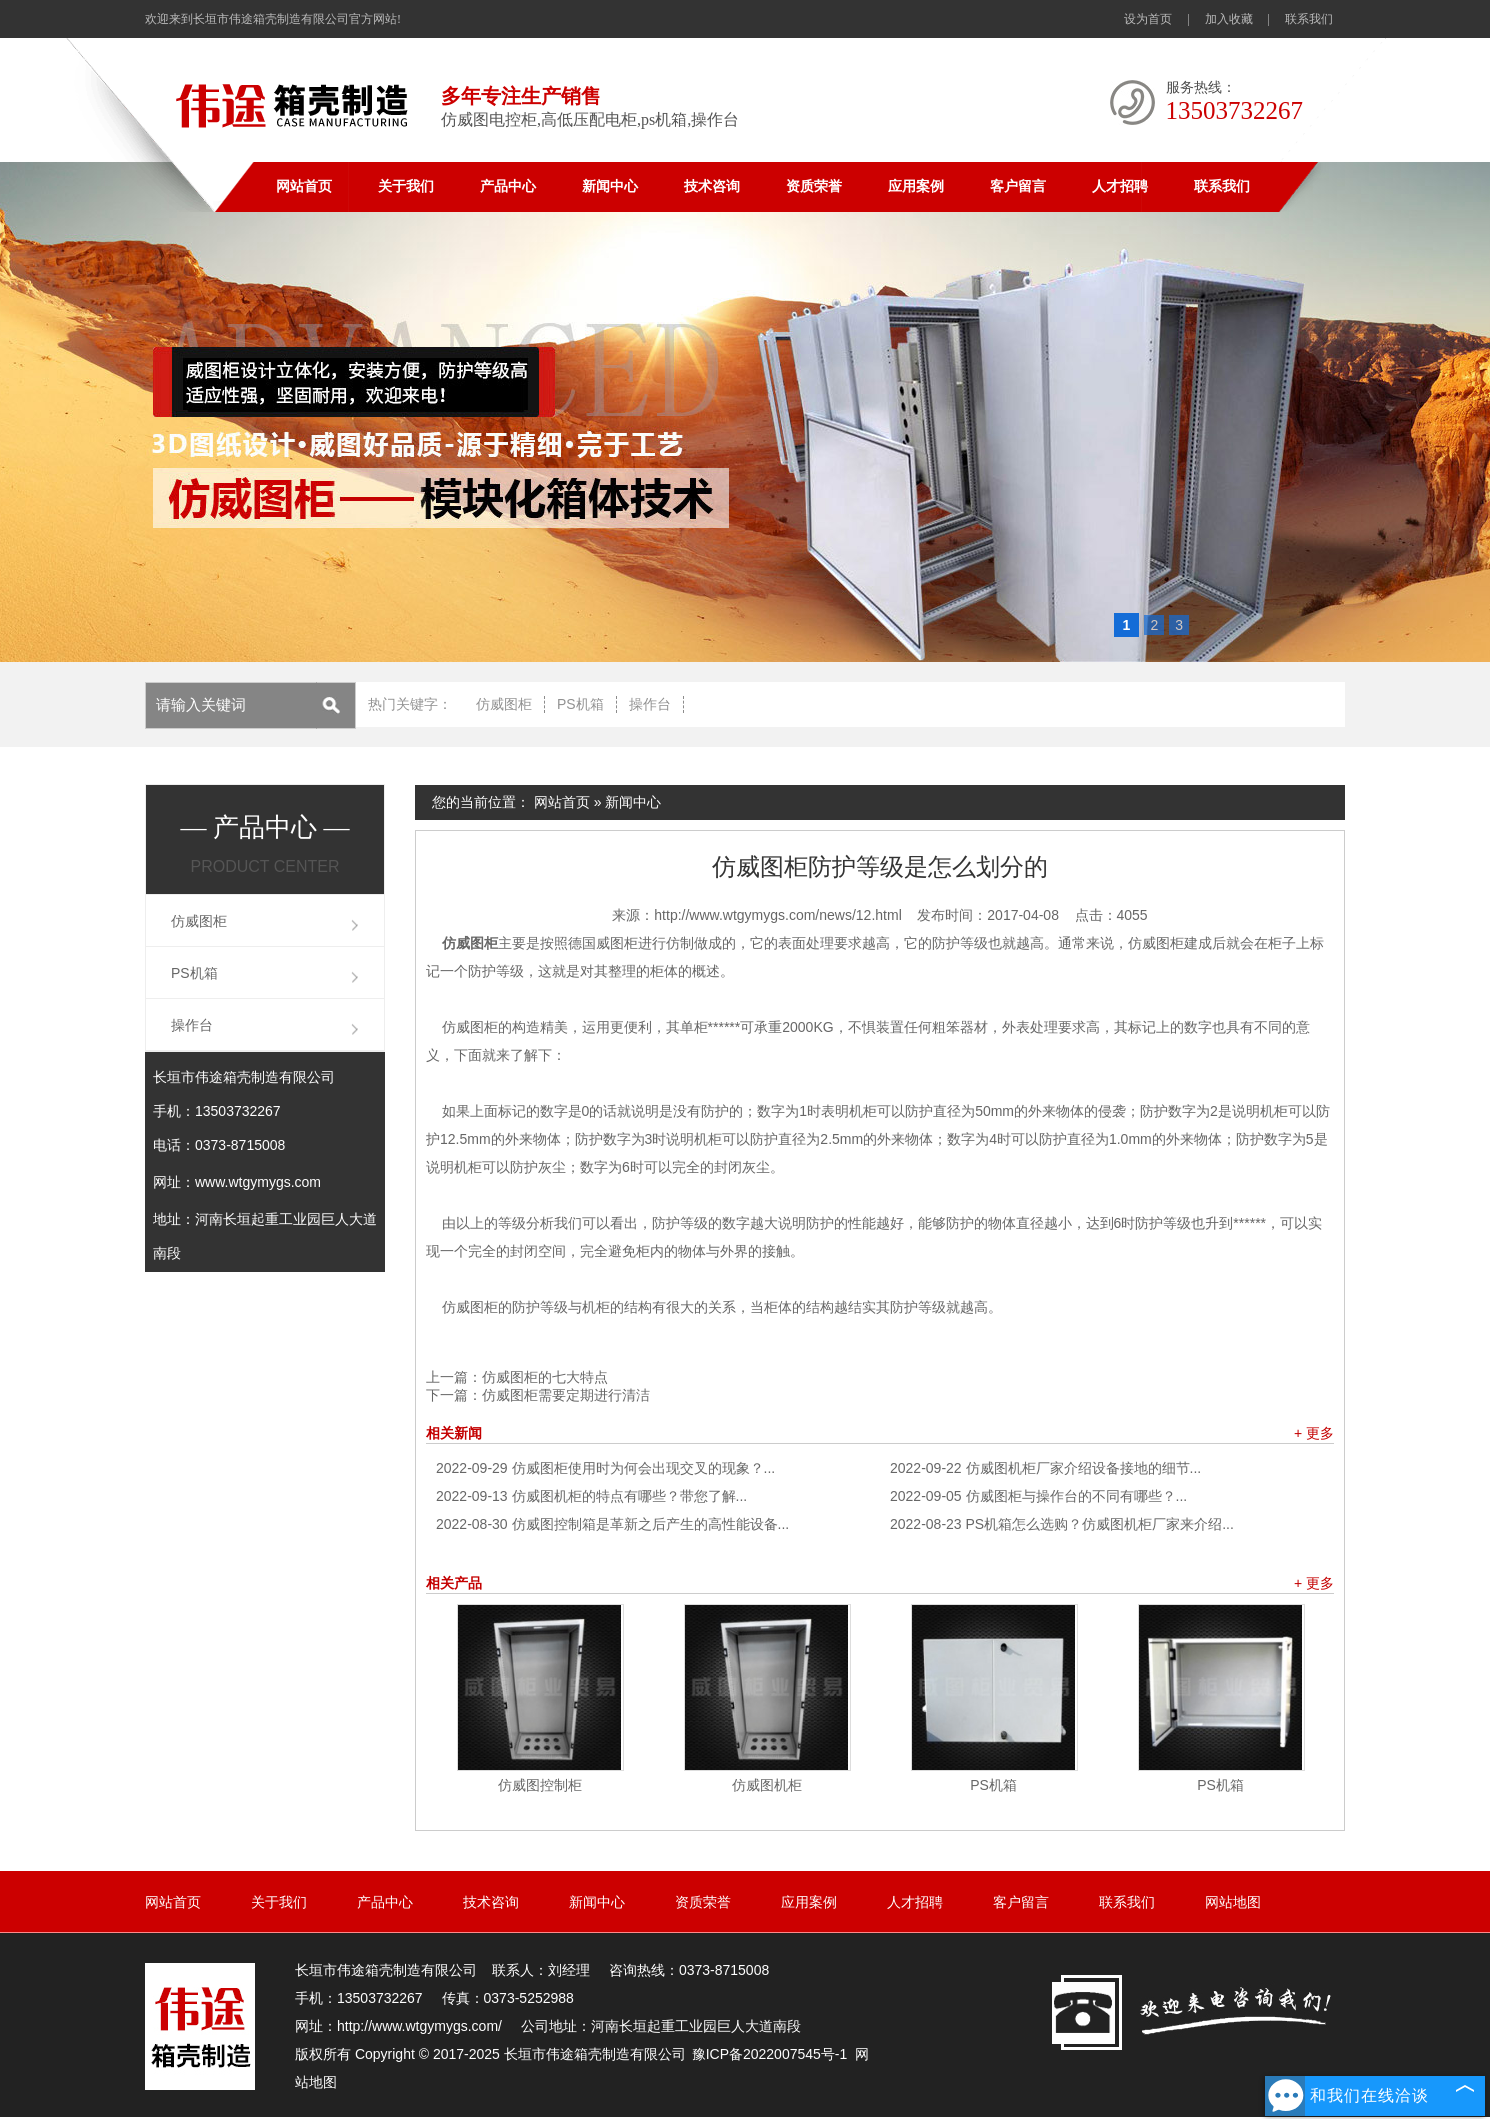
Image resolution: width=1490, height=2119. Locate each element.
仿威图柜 (504, 704)
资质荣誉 (814, 186)
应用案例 (916, 186)
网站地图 (1233, 1902)
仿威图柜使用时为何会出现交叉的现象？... (605, 1468)
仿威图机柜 (767, 1785)
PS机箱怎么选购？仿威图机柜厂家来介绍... (1062, 1524)
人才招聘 (1120, 186)
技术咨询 (712, 186)
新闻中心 (610, 186)
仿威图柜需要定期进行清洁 (566, 1395)
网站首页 (304, 186)
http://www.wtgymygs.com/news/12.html (777, 915)
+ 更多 (1314, 1433)
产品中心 (508, 186)
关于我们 (406, 186)
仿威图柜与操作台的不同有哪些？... (1038, 1496)
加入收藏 (1229, 19)
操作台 (650, 704)
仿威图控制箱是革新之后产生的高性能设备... (612, 1524)
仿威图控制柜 (540, 1785)
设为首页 (1148, 19)
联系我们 (1309, 19)
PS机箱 (580, 704)
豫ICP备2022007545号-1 (770, 2054)
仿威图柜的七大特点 (545, 1377)
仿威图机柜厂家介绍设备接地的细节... (1045, 1468)
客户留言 (1018, 186)
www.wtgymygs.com (258, 1182)
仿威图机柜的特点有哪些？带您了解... (591, 1496)
